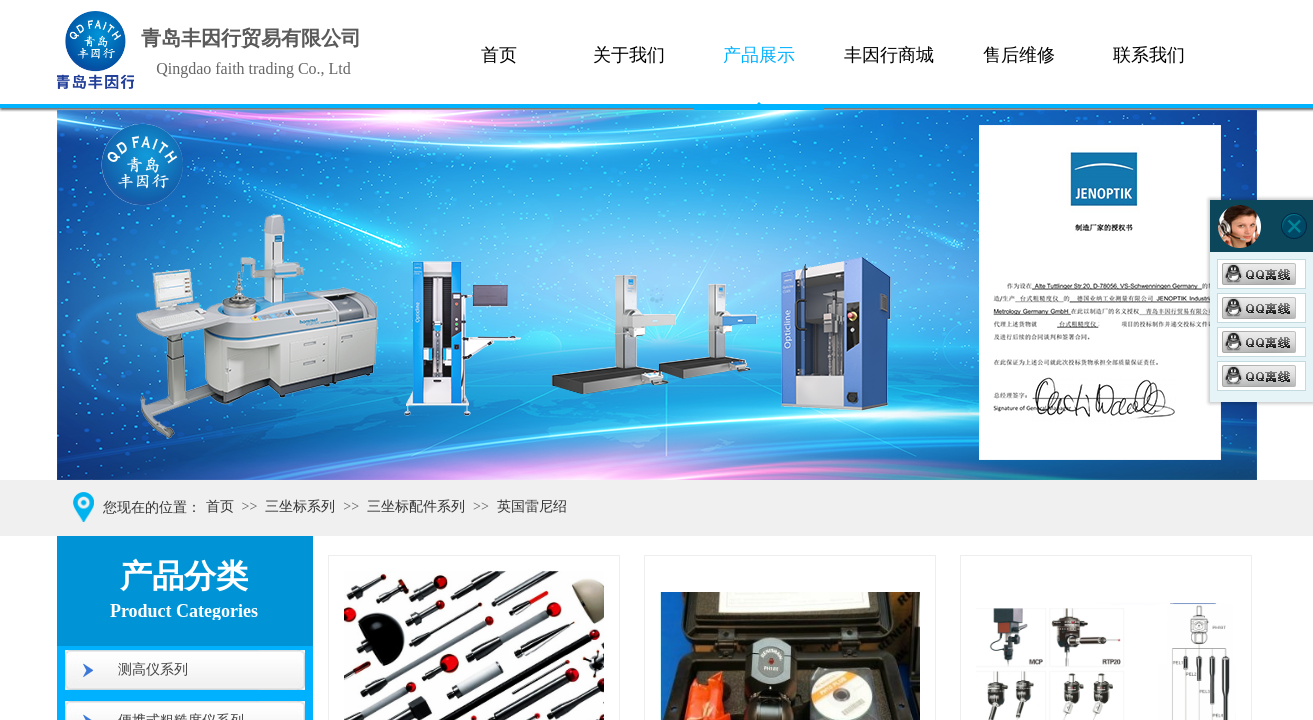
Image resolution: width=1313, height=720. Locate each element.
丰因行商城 (889, 55)
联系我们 (1149, 55)
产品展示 (759, 55)
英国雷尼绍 (532, 506)
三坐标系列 (300, 506)
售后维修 (1019, 55)
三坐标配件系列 (416, 506)
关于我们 (629, 55)
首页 (499, 55)
